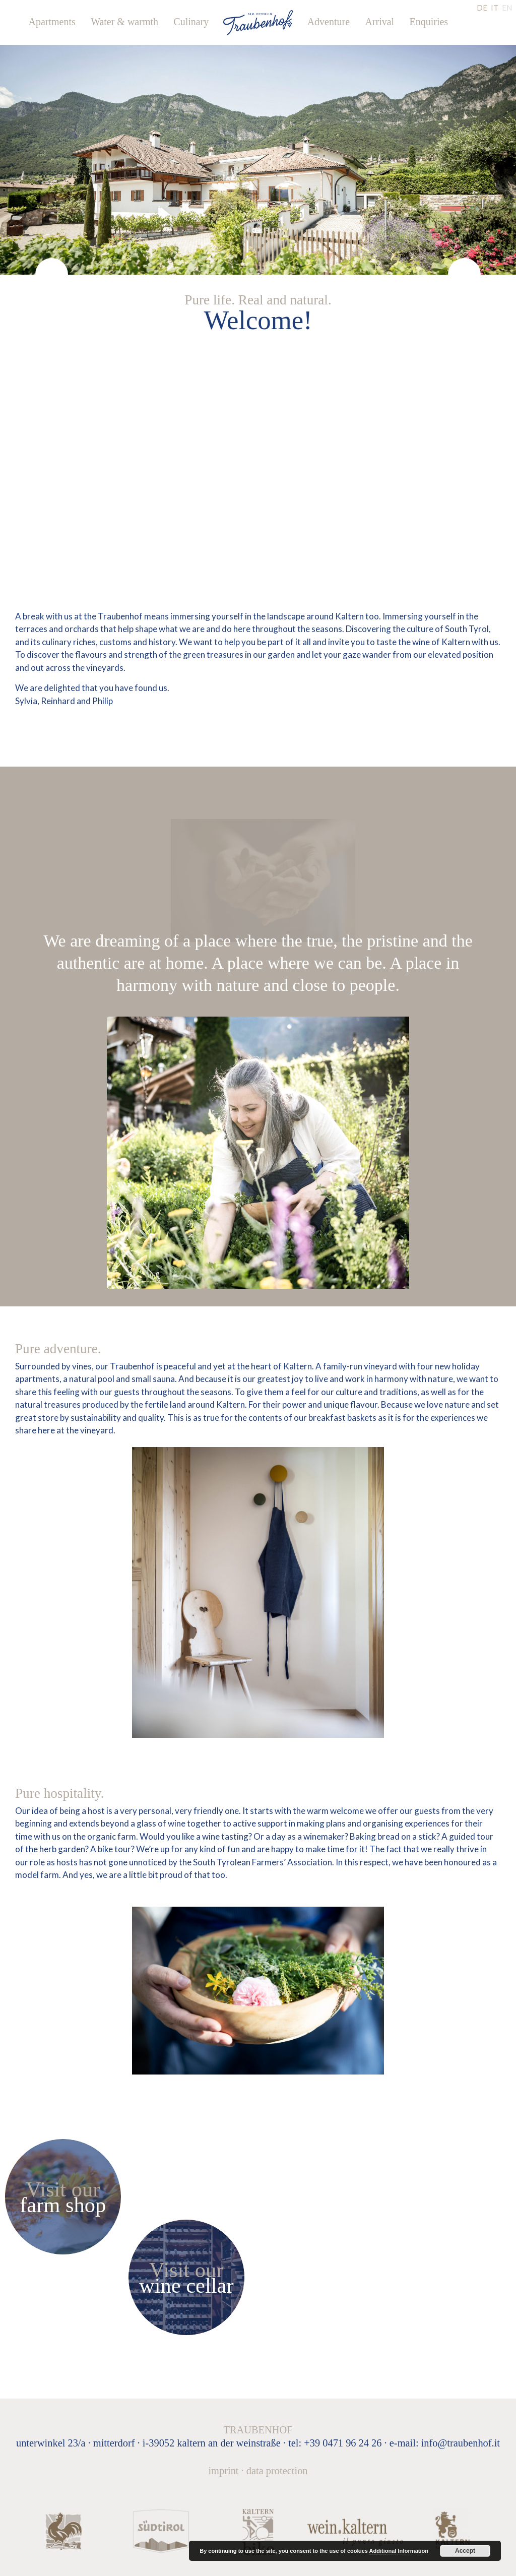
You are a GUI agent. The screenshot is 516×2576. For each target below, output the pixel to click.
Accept (465, 2550)
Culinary (191, 21)
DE (482, 7)
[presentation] (51, 274)
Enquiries (428, 21)
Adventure (328, 21)
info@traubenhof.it (460, 2442)
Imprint (223, 2470)
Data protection (277, 2470)
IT (494, 7)
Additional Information (398, 2551)
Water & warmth (124, 21)
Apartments (52, 21)
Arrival (379, 21)
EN (507, 7)
